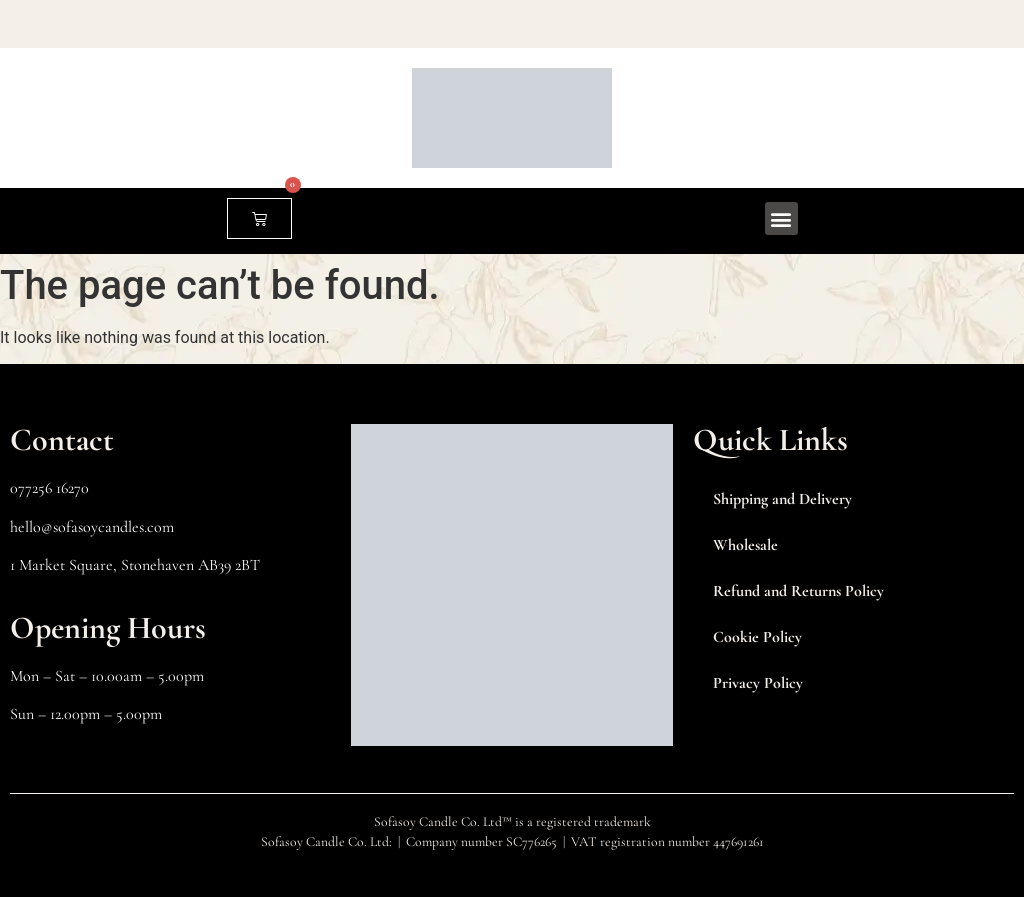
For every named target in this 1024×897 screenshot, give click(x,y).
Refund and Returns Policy (798, 591)
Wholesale (745, 545)
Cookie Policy (757, 637)
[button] (781, 218)
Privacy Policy (758, 683)
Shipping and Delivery (782, 499)
